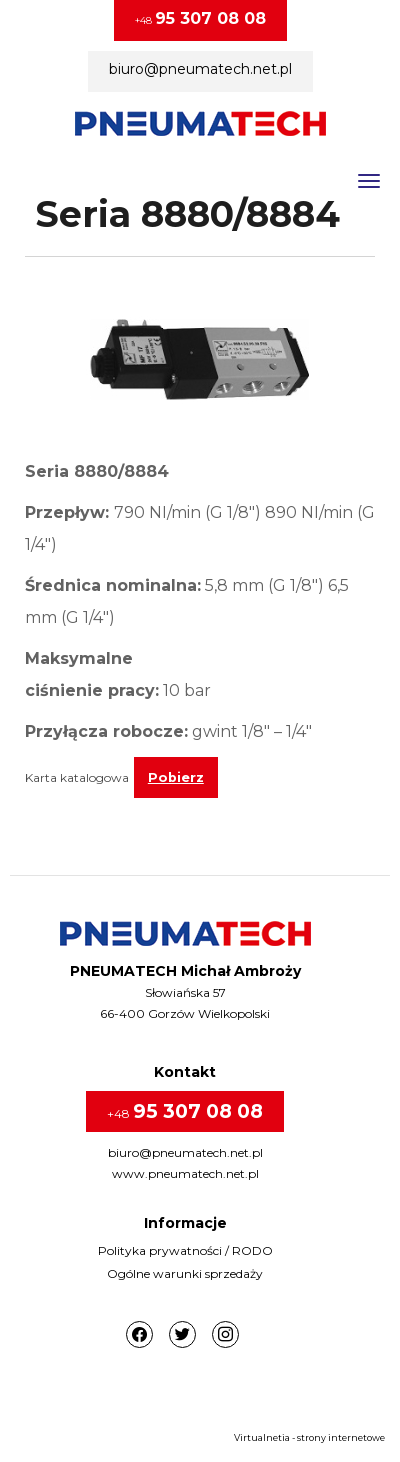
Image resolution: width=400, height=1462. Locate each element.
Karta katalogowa (77, 777)
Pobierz (176, 777)
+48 (200, 18)
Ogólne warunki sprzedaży (185, 1273)
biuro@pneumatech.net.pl (200, 69)
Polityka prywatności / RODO (185, 1250)
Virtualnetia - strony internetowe (309, 1437)
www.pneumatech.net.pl (185, 1173)
